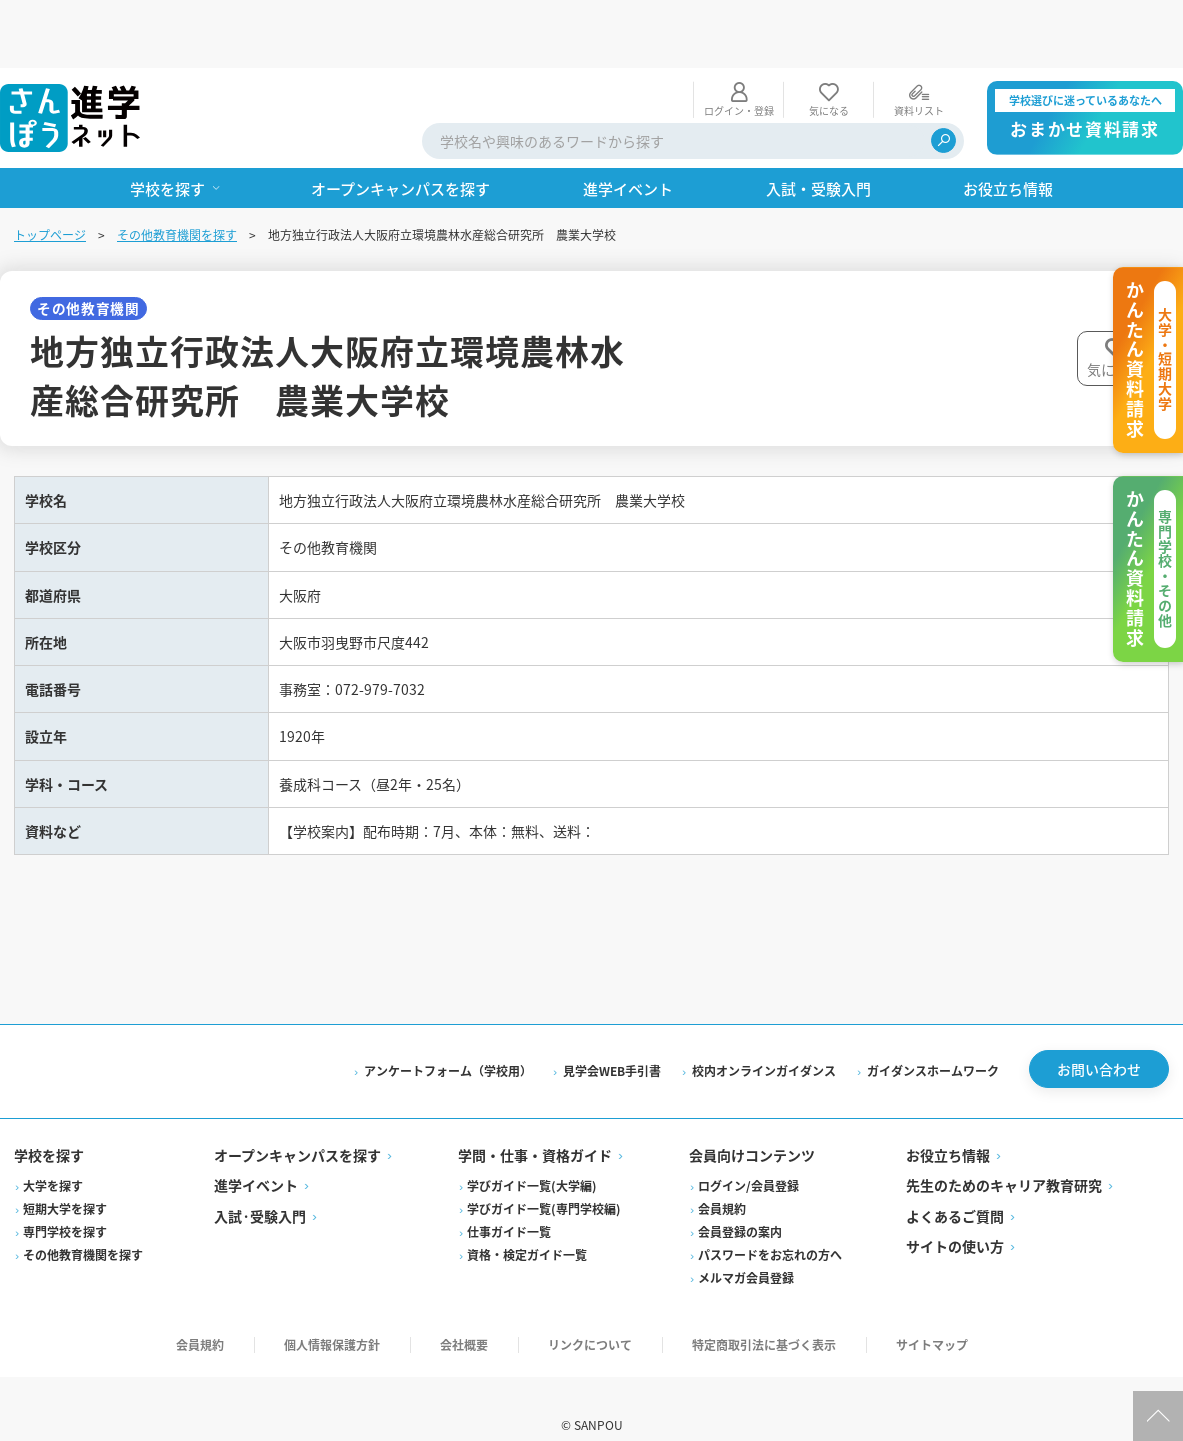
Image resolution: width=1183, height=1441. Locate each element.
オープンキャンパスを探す (299, 1123)
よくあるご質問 (954, 1184)
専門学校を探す (67, 1199)
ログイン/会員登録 (748, 1153)
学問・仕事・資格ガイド (536, 1123)
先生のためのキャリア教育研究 (1003, 1153)
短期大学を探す (67, 1176)
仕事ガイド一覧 (510, 1199)
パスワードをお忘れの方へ (770, 1222)
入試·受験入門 (262, 1184)
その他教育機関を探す (179, 166)
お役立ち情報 (947, 1123)
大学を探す (55, 1153)
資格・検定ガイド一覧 (528, 1222)
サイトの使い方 (954, 1214)
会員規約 (722, 1176)
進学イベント (258, 1153)
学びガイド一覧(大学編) (533, 1153)
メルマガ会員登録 (746, 1245)
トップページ (52, 166)
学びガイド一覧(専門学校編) (545, 1176)
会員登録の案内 (740, 1199)
